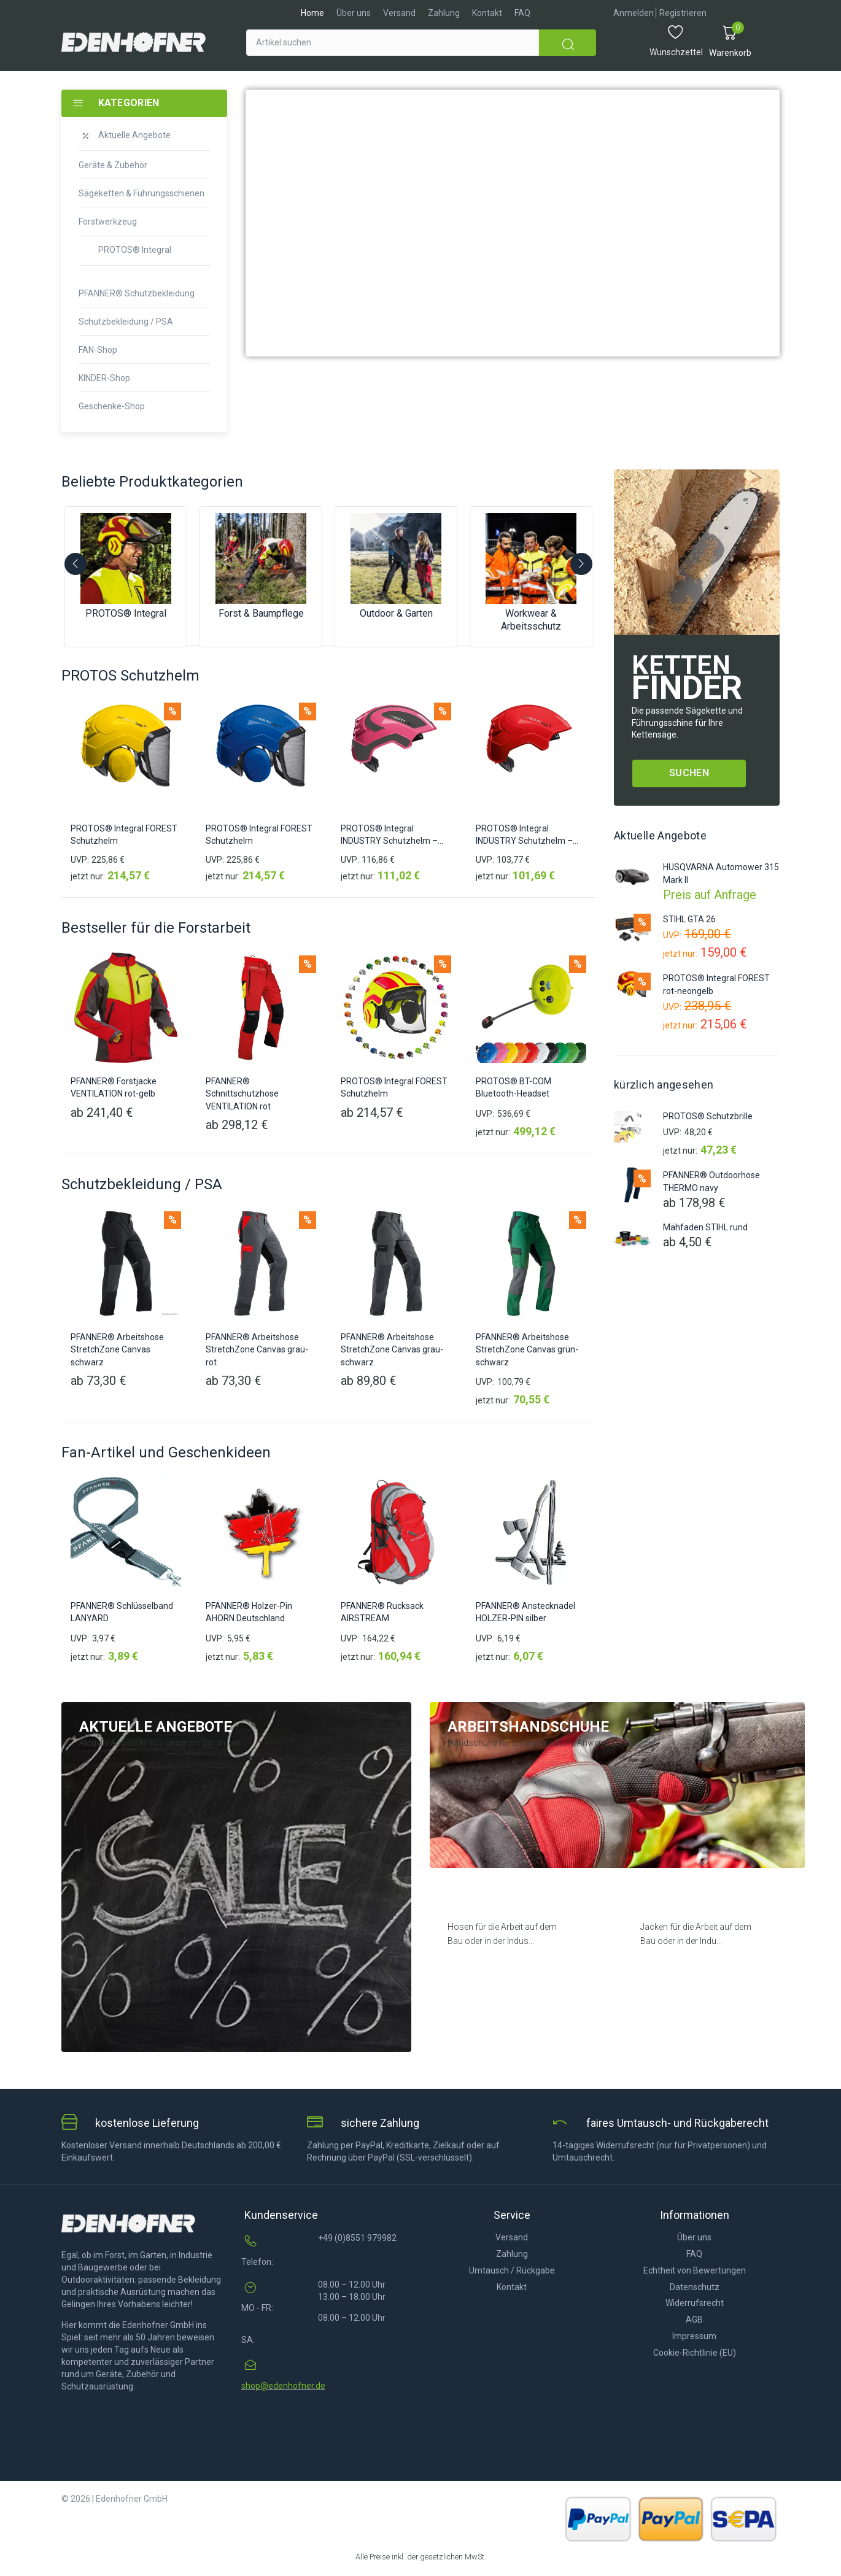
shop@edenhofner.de (283, 2386)
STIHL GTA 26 (689, 919)
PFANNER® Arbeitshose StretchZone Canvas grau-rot (257, 1349)
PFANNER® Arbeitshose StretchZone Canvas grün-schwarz (527, 1349)
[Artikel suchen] (392, 42)
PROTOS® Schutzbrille (708, 1116)
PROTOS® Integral (125, 613)
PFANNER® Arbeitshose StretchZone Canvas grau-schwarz (392, 1349)
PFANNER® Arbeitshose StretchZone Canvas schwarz (117, 1349)
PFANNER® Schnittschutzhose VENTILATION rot (242, 1093)
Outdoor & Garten (396, 613)
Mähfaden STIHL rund (705, 1227)
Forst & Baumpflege (261, 613)
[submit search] (567, 42)
